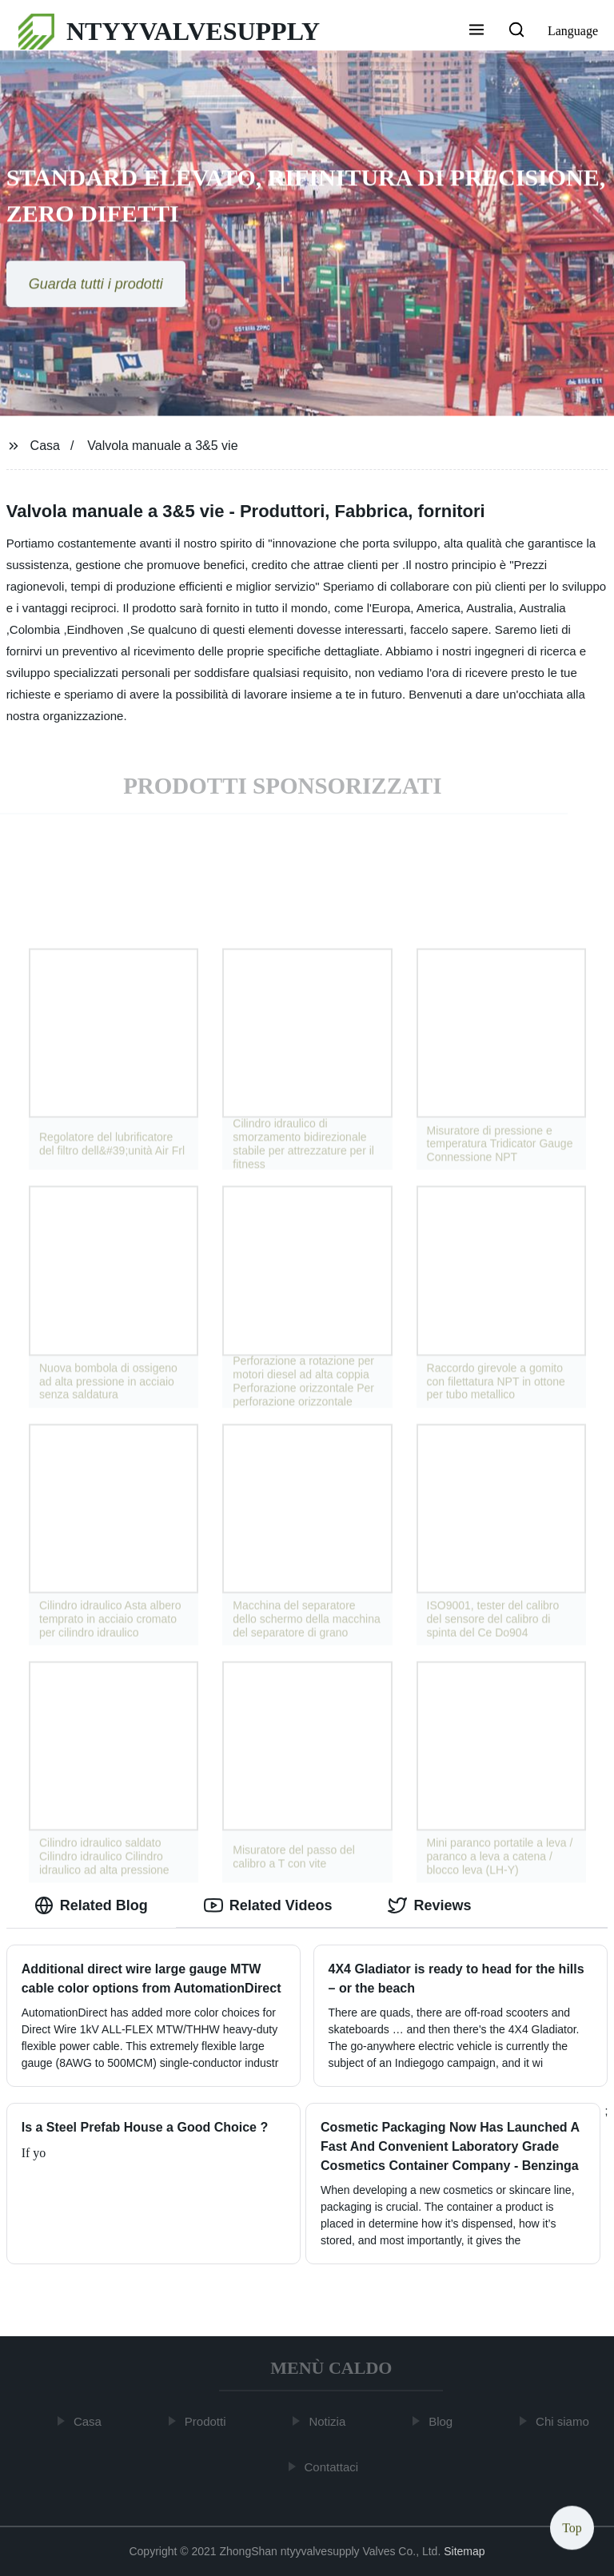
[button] (476, 31)
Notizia (330, 2421)
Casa (45, 445)
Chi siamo (565, 2421)
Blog (444, 2421)
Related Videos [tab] (268, 1905)
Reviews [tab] (429, 1905)
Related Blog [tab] (91, 1905)
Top (572, 2527)
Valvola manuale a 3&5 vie (162, 445)
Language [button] (573, 31)
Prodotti (208, 2421)
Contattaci (334, 2466)
